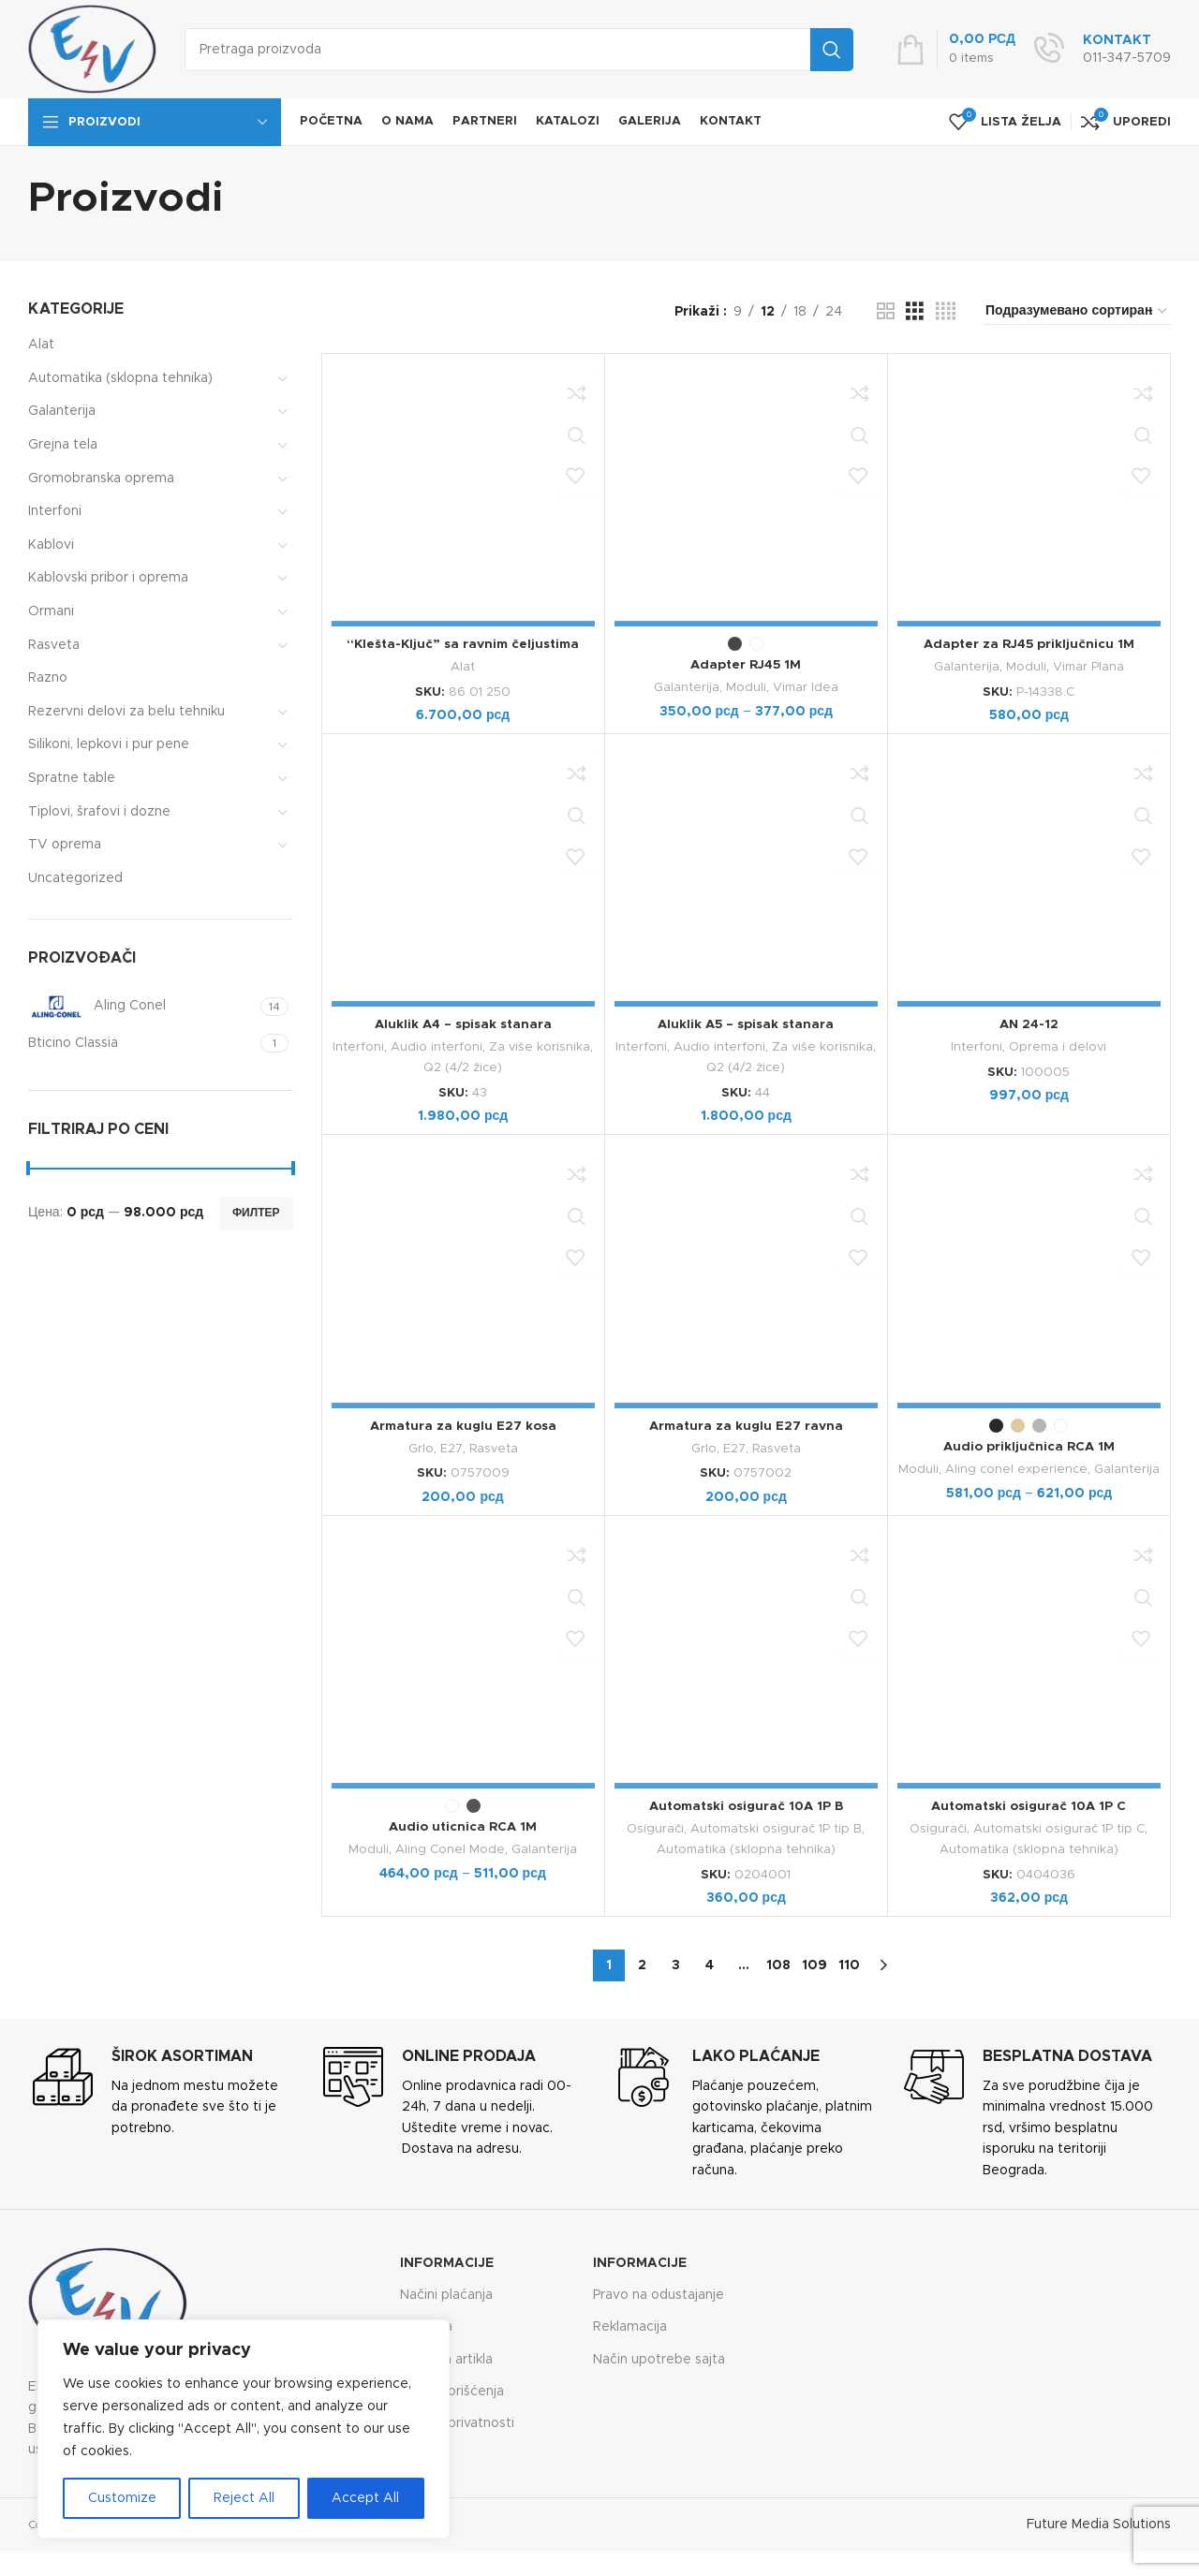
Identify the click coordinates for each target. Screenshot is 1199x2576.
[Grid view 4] (945, 312)
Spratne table (71, 778)
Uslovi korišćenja (452, 2387)
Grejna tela (62, 444)
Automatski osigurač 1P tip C (1059, 1826)
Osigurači (655, 1826)
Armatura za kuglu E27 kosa (463, 1424)
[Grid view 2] (886, 312)
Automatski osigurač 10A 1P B (746, 1804)
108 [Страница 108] (778, 1961)
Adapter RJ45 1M (746, 664)
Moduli (746, 687)
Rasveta (54, 645)
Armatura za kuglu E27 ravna (745, 1424)
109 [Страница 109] (814, 1961)
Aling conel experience (1016, 1467)
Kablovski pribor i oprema (108, 577)
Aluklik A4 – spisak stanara (463, 1024)
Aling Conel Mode (450, 1847)
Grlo (421, 1446)
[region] (243, 2429)
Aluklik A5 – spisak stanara (746, 1024)
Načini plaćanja (446, 2292)
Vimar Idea (805, 687)
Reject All (244, 2498)
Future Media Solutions (1099, 2521)
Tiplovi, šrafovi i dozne (99, 811)
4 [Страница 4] (709, 1961)
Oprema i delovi (1057, 1046)
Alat (41, 344)
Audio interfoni (436, 1046)
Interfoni (54, 511)
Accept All (365, 2498)
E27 (451, 1446)
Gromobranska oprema (101, 478)
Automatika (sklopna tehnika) (120, 378)
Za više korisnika (539, 1046)
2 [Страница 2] (642, 1961)
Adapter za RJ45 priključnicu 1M (1028, 644)
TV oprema (64, 844)
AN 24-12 (1029, 1024)
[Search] (519, 49)
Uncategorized (75, 878)
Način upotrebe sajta (659, 2356)
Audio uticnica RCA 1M (463, 1825)
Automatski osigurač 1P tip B (776, 1826)
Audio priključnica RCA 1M (1029, 1444)
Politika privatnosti (457, 2419)
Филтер (256, 1212)
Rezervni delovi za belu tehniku (126, 711)
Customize (122, 2498)
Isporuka (426, 2324)
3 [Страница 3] (676, 1961)
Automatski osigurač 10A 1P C (1028, 1804)
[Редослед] (1077, 312)
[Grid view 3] (915, 312)
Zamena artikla (446, 2356)
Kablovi (51, 545)
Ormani (51, 611)
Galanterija (62, 411)
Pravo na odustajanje (658, 2292)
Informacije (447, 2259)
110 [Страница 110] (849, 1961)
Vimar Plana (1088, 666)
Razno (47, 677)
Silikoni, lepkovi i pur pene (108, 744)
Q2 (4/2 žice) (463, 1066)
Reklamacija (630, 2324)
